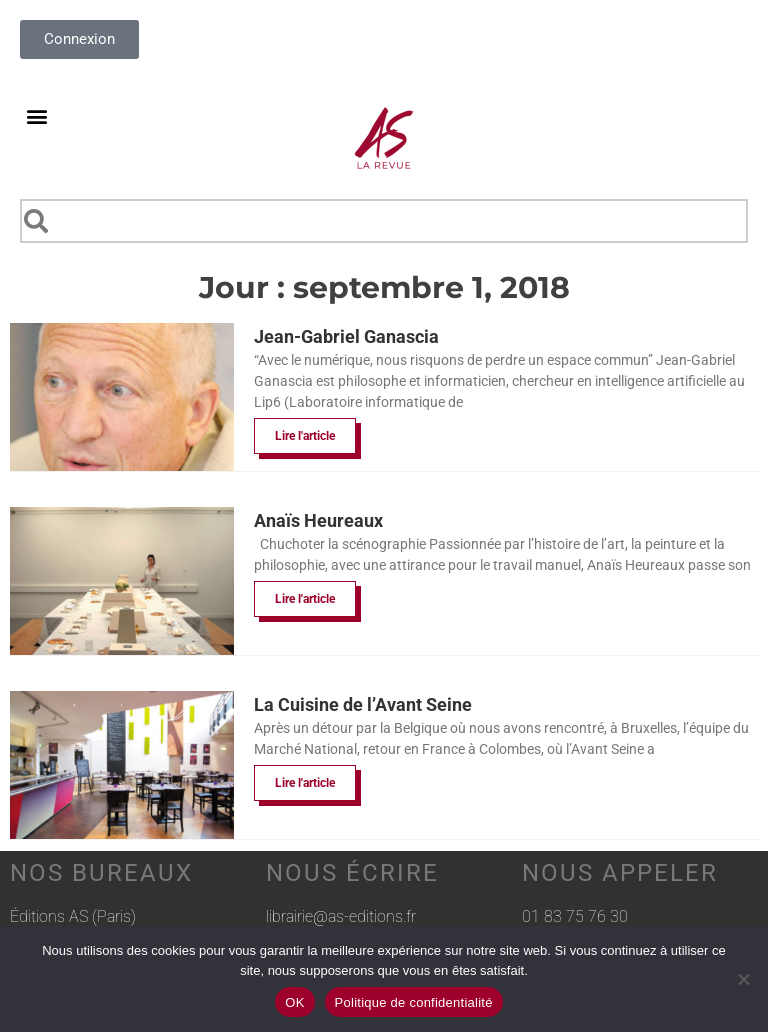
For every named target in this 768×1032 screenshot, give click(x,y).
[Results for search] (384, 254)
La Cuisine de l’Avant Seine (363, 704)
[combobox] (384, 221)
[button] (36, 115)
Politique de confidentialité (414, 1002)
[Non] (743, 979)
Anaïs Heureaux (318, 520)
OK (294, 1002)
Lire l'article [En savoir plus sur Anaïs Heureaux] (305, 599)
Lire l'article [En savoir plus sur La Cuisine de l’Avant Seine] (305, 783)
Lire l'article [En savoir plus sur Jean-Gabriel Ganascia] (305, 436)
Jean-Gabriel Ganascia (346, 336)
